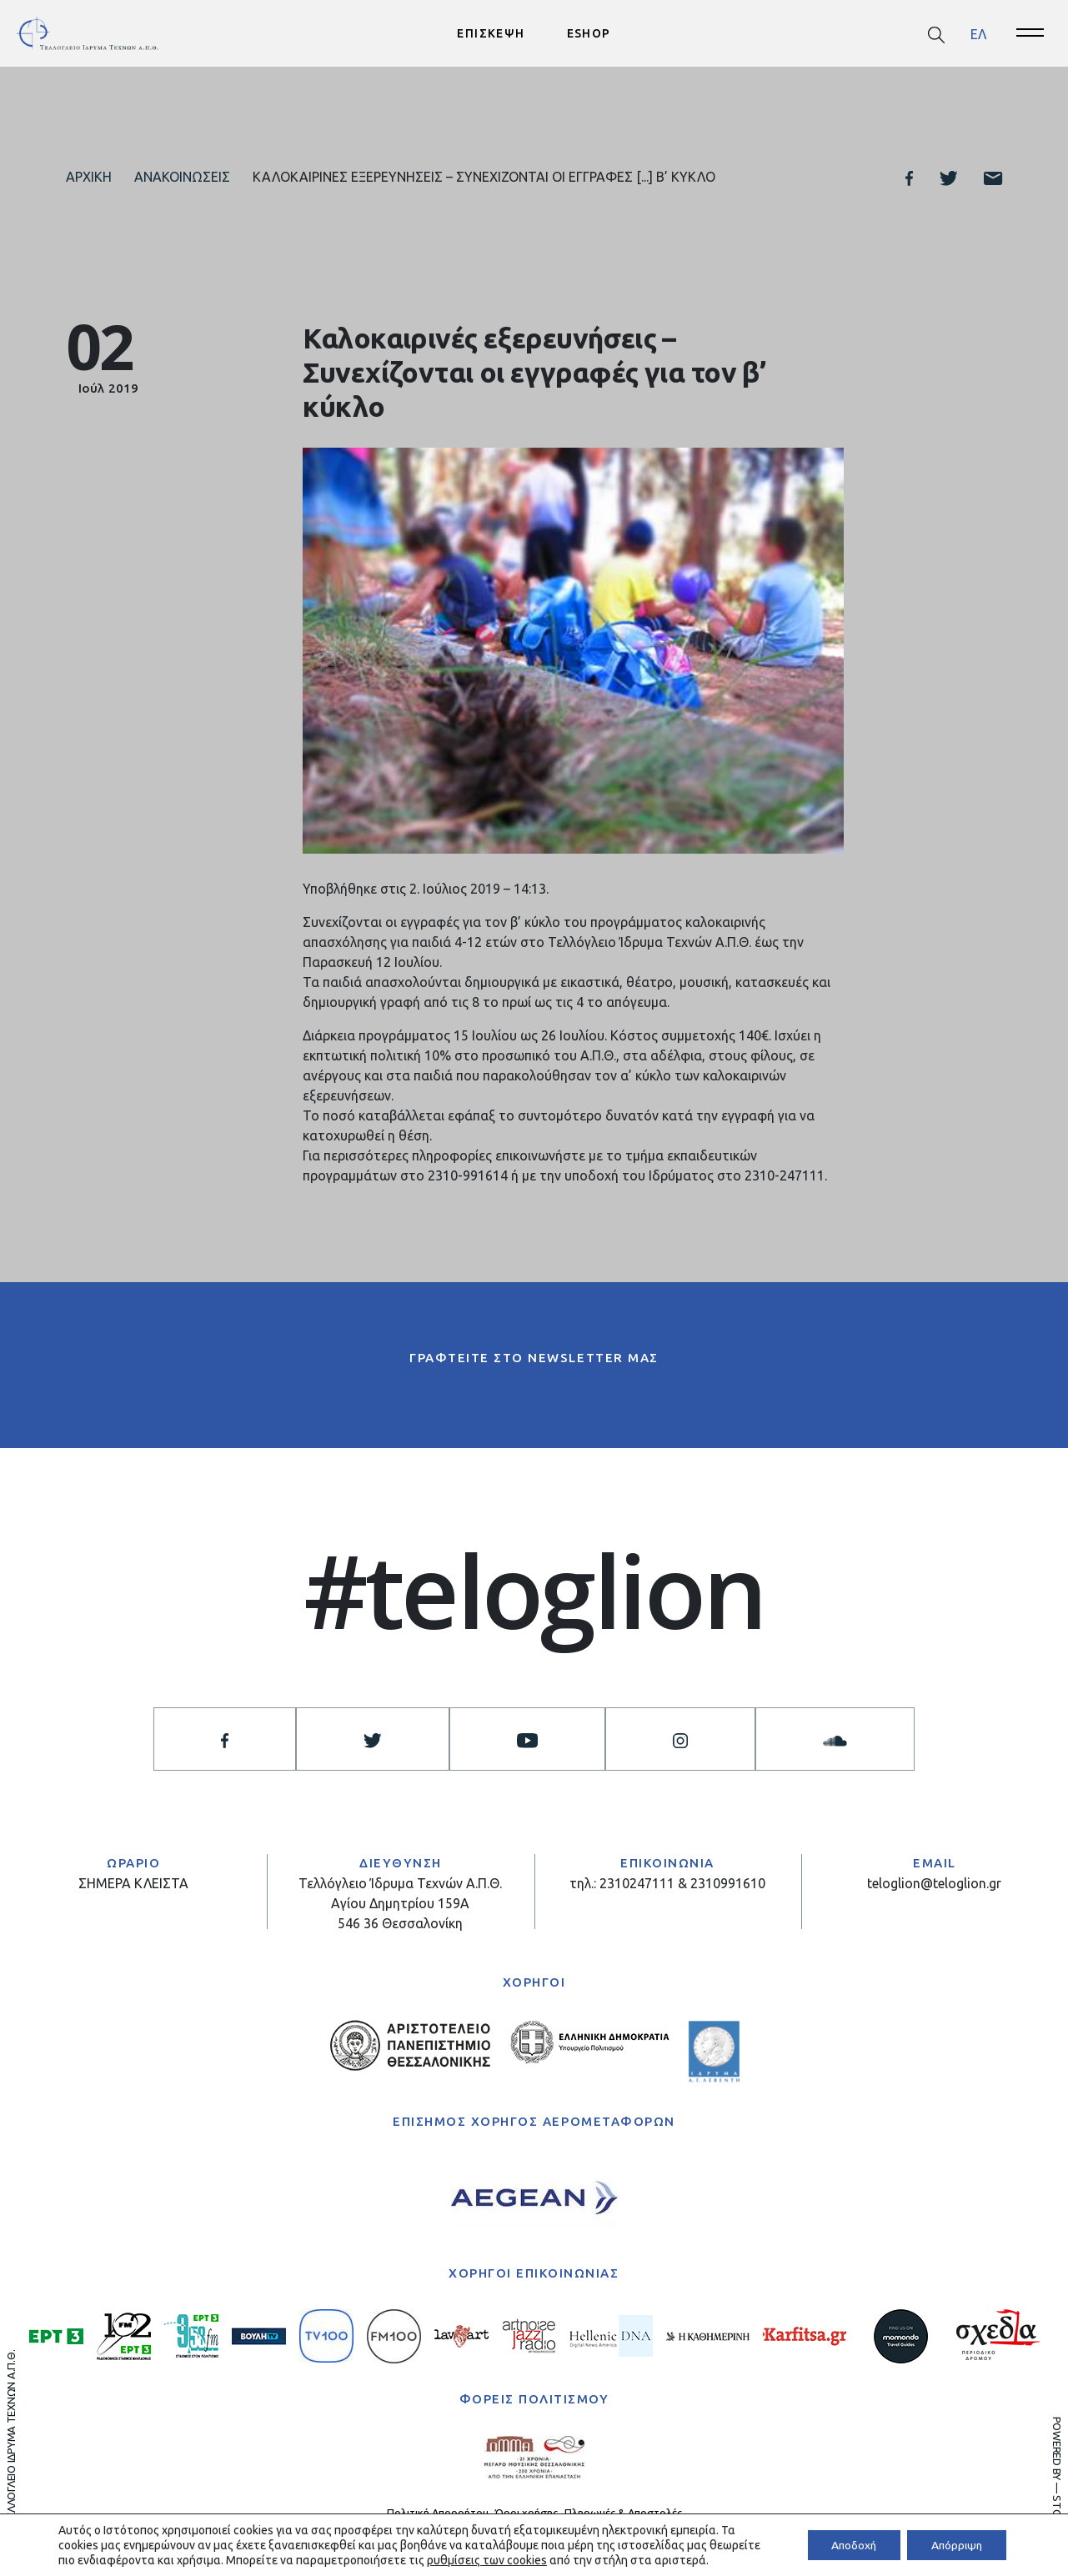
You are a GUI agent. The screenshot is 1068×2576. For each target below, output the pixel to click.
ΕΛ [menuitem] (978, 33)
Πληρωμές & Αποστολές (623, 2512)
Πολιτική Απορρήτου (438, 2512)
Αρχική (89, 176)
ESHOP (589, 33)
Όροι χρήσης (526, 2512)
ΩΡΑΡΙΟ (133, 1863)
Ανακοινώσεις (182, 176)
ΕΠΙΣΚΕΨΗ (490, 33)
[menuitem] (978, 34)
